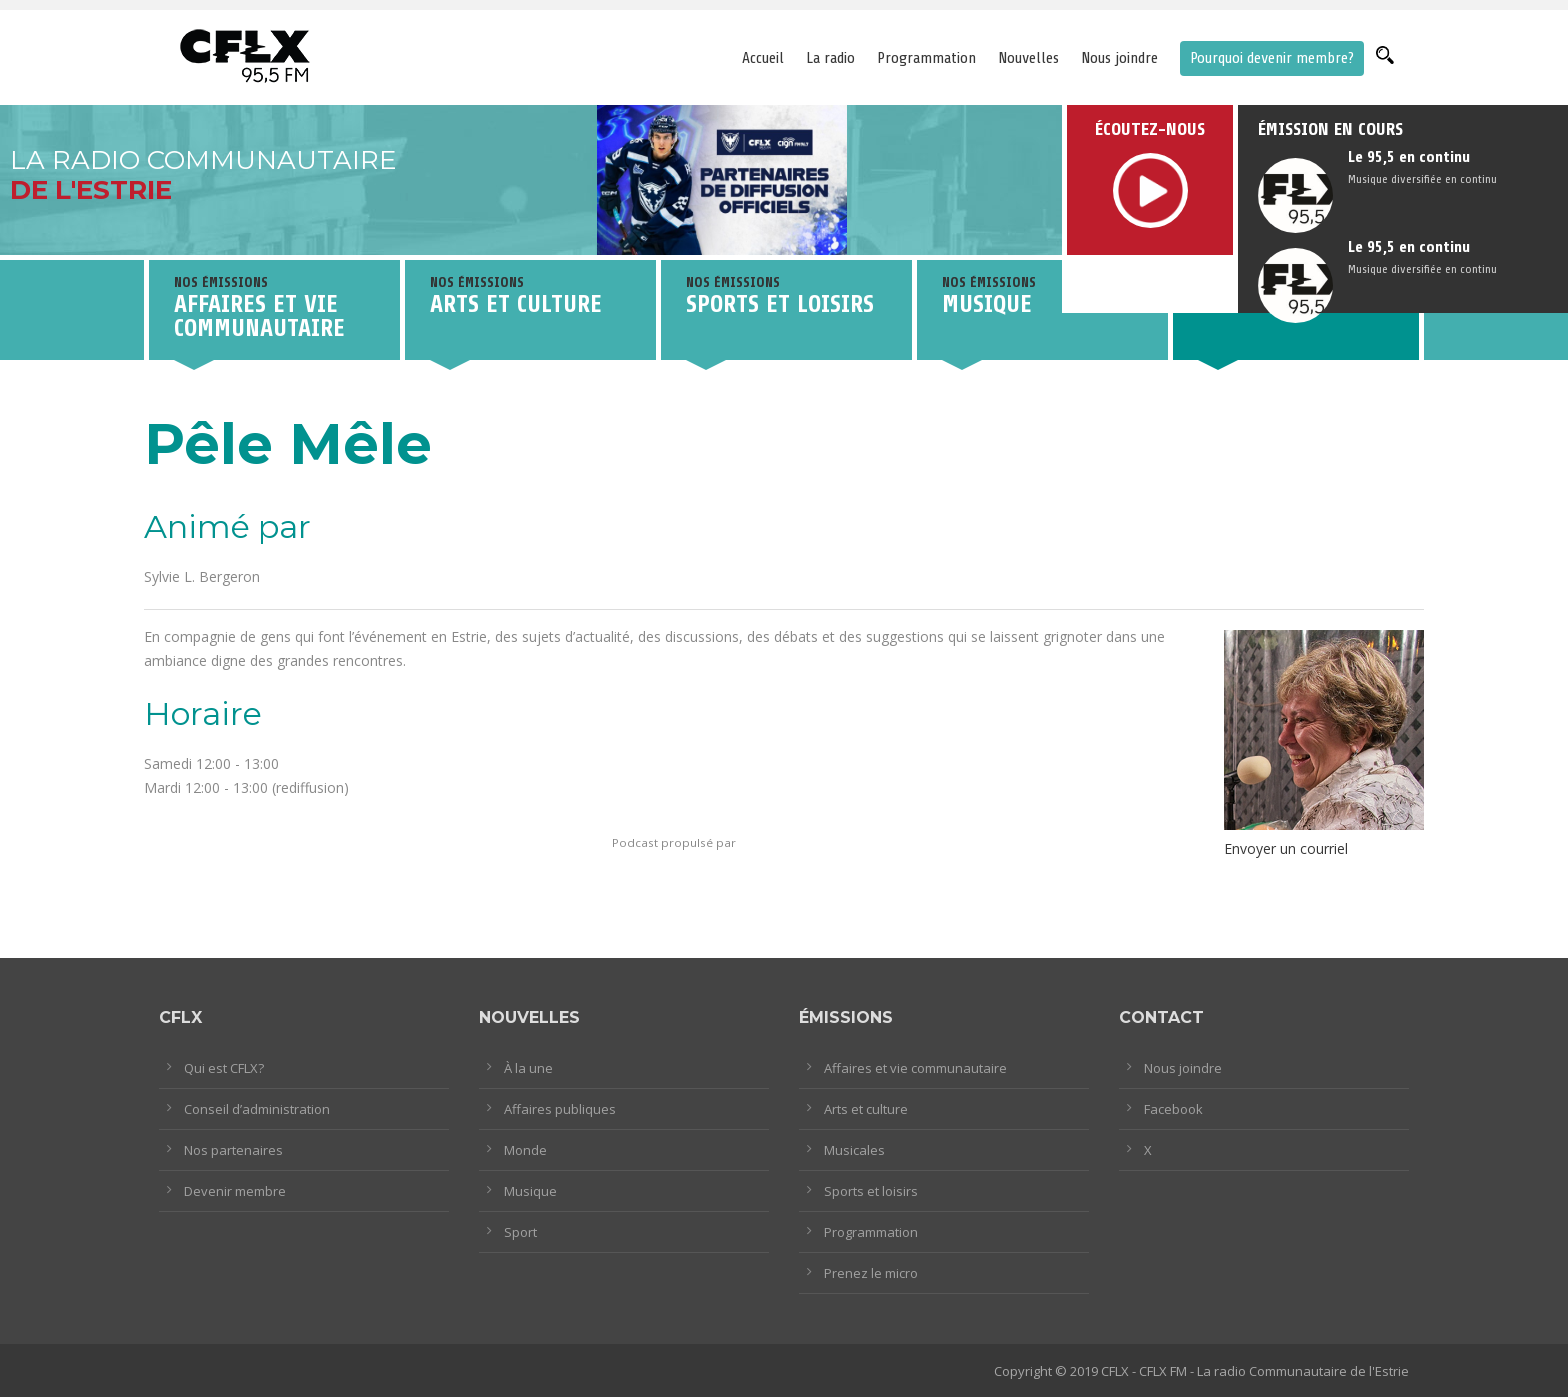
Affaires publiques (560, 1109)
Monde (525, 1150)
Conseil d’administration (257, 1109)
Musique (530, 1191)
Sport (520, 1232)
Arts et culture (866, 1109)
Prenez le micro (871, 1273)
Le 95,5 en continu (1409, 157)
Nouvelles (1028, 58)
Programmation (926, 58)
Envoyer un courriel (1286, 848)
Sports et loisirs (871, 1191)
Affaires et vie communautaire (915, 1068)
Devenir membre (235, 1191)
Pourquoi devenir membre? (1272, 58)
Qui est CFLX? (224, 1068)
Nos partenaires (233, 1150)
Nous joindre (1119, 58)
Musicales (854, 1150)
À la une (528, 1068)
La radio (830, 58)
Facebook (1173, 1109)
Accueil (763, 58)
